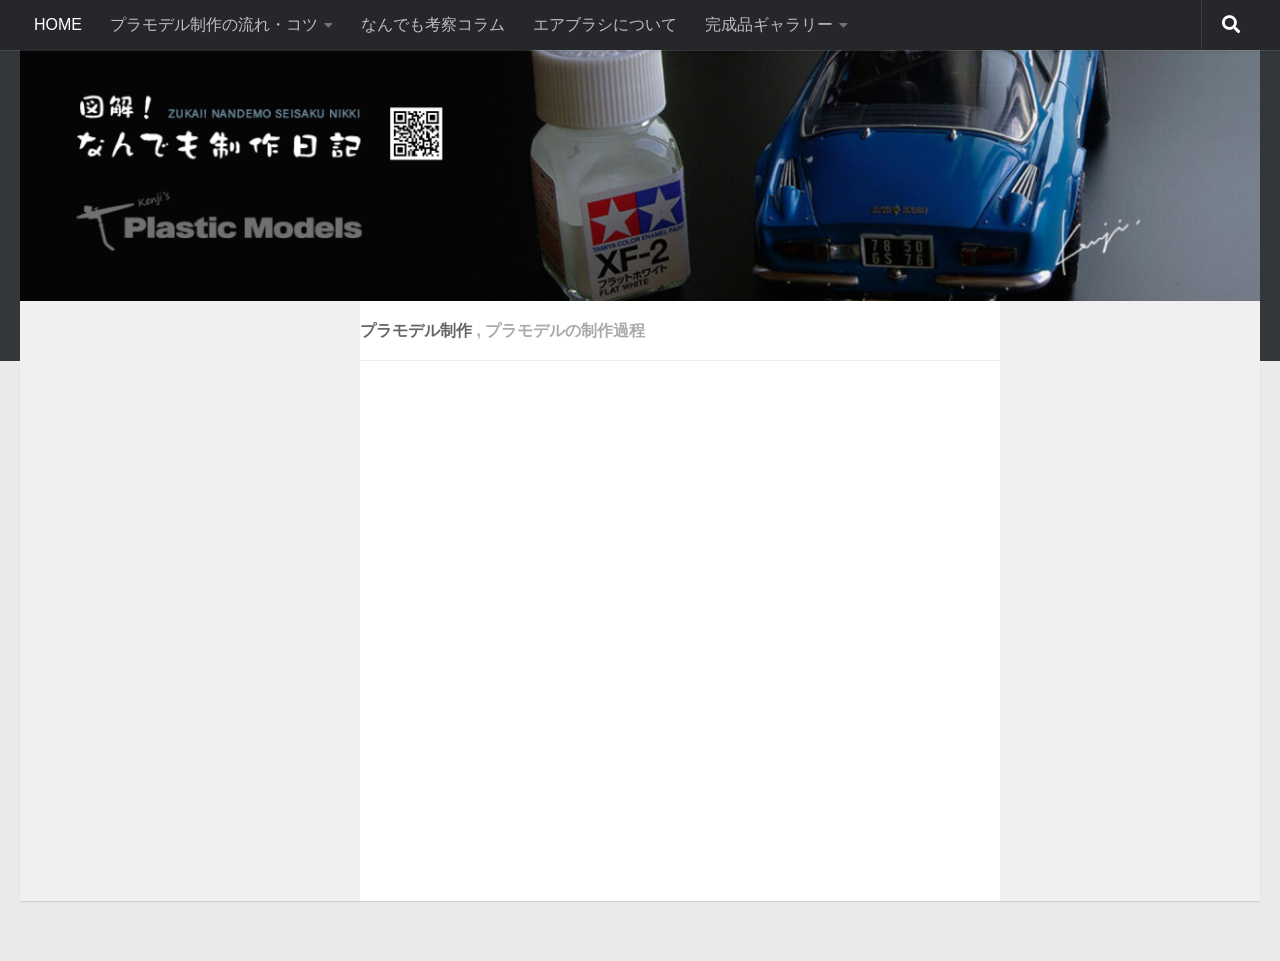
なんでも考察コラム (433, 24)
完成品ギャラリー (769, 24)
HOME (58, 24)
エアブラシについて (605, 24)
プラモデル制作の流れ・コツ (214, 24)
